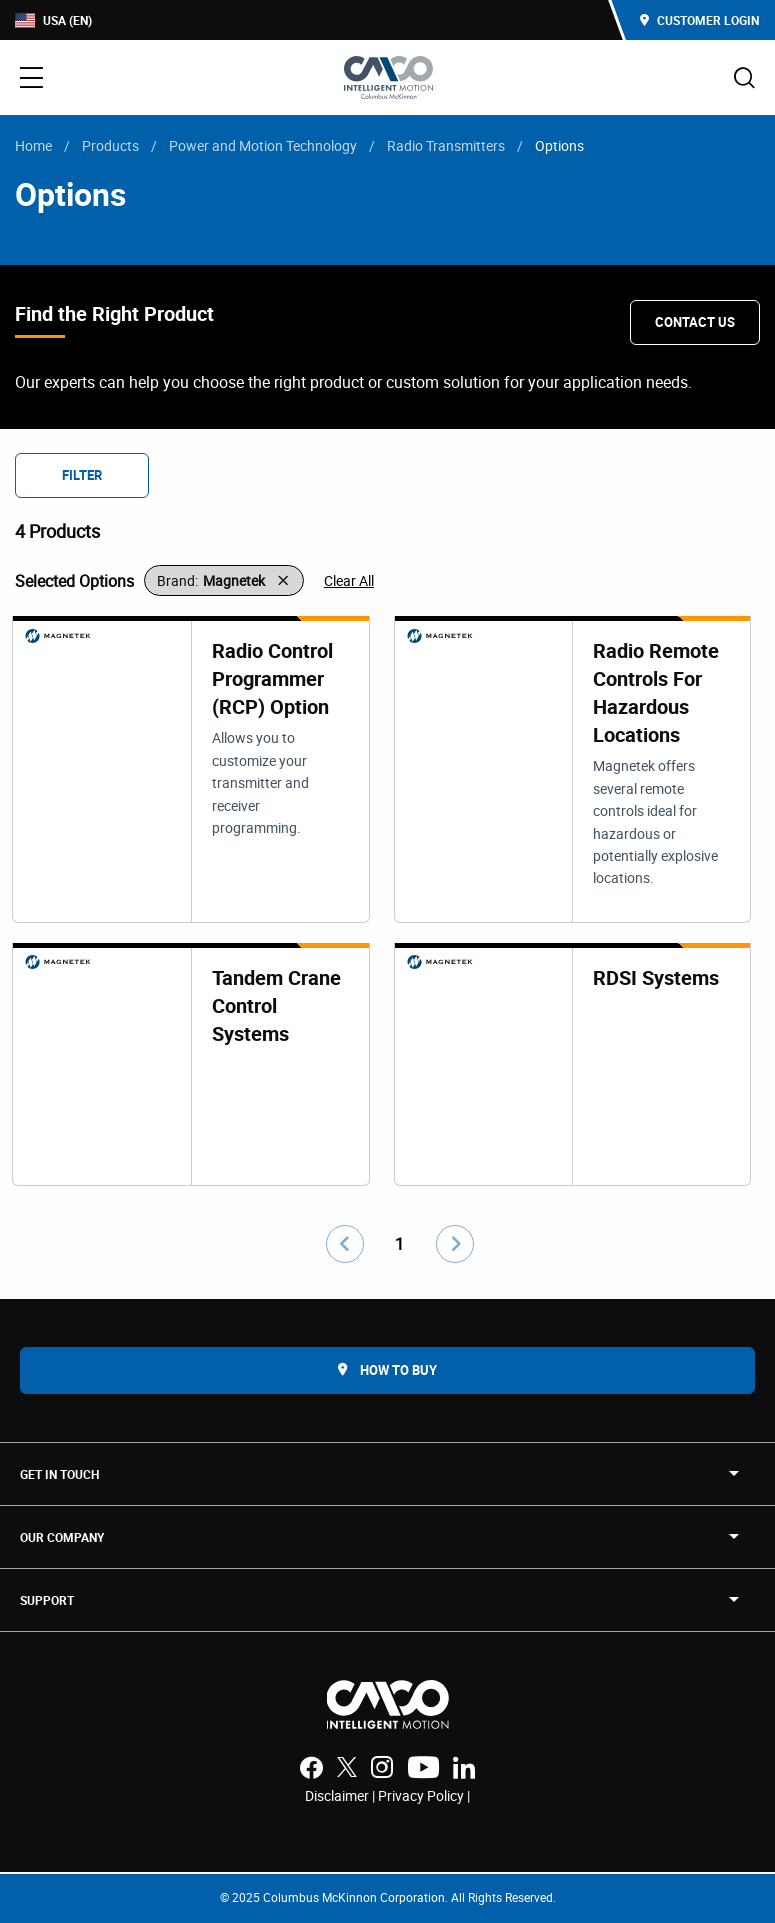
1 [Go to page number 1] (399, 1244)
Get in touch (59, 1474)
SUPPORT (47, 1600)
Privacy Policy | (424, 1795)
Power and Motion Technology (263, 145)
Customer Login (699, 20)
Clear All (349, 580)
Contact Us (695, 322)
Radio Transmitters (446, 145)
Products (110, 145)
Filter (82, 475)
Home (33, 145)
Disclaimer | (341, 1795)
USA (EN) (53, 20)
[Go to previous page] (345, 1244)
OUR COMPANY (62, 1537)
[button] (224, 580)
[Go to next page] (455, 1244)
